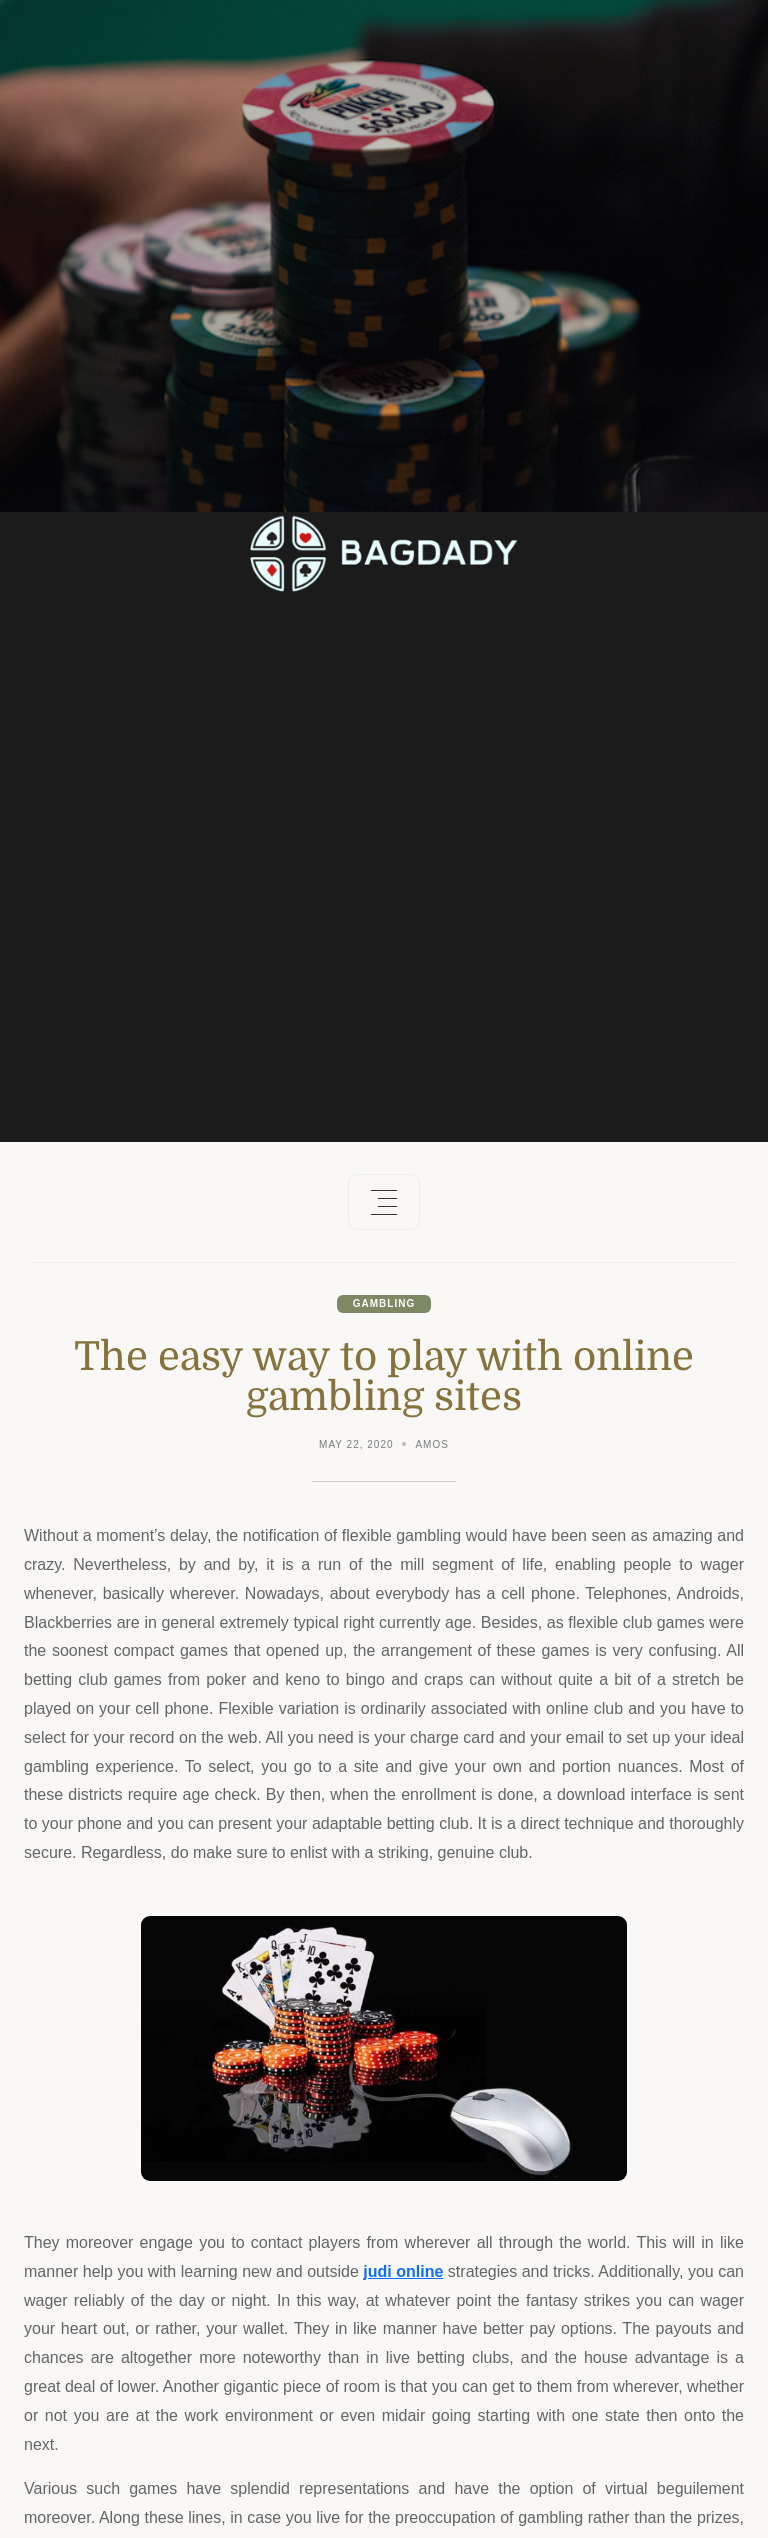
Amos (431, 1444)
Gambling (384, 1303)
